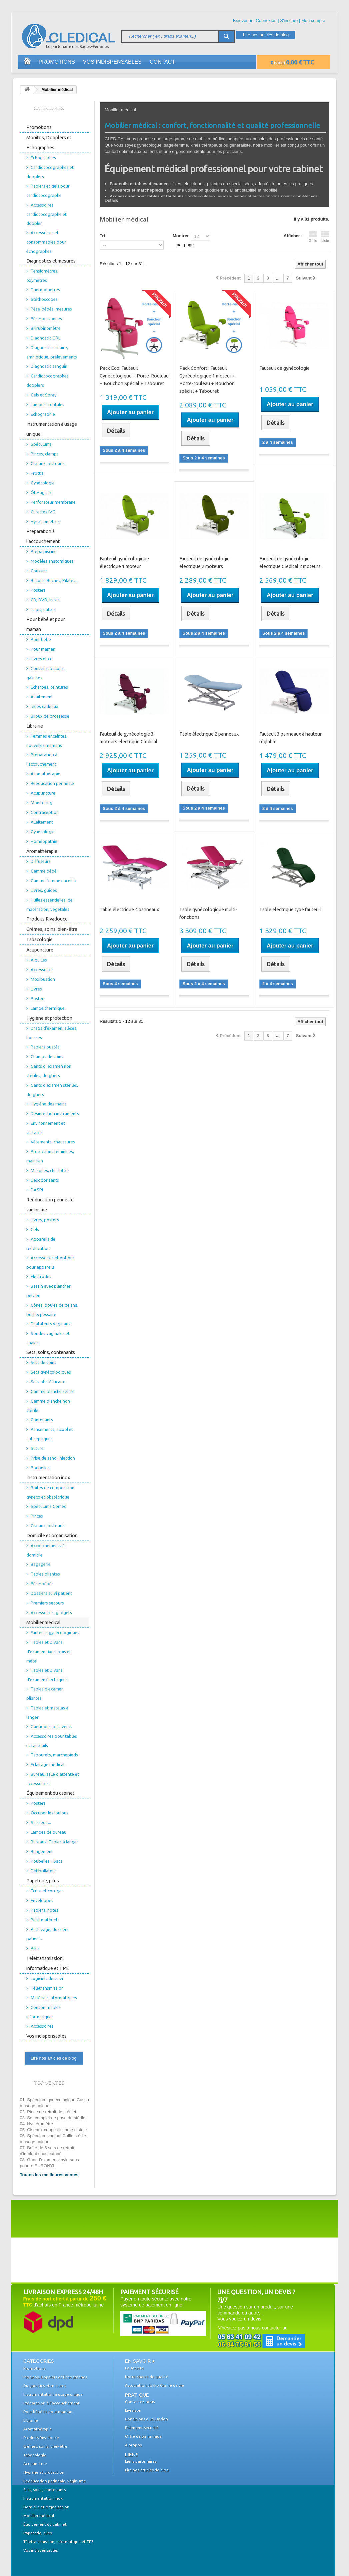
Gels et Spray (43, 394)
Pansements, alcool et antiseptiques (49, 1434)
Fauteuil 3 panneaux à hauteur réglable (290, 737)
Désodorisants (45, 1180)
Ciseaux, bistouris (48, 463)
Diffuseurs (41, 861)
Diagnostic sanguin (49, 366)
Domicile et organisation (52, 1535)
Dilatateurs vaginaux (51, 1323)
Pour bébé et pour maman (45, 624)
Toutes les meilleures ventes (49, 2174)
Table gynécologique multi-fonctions (208, 913)
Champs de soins (47, 1056)
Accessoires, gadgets (51, 1612)
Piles (35, 1948)
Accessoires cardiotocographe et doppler (46, 214)
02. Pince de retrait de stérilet (48, 2111)
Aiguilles (39, 960)
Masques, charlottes (50, 1170)
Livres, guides (44, 890)
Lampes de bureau (48, 1832)
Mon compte (313, 20)
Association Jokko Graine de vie (154, 2385)
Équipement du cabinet (50, 1793)
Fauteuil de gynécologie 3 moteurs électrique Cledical (128, 737)
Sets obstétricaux (48, 1381)
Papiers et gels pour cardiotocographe (48, 191)
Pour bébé (41, 639)
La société (134, 2368)
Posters (38, 590)
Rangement (42, 1851)
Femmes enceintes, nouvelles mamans (46, 741)
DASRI (37, 1189)
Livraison (133, 2410)
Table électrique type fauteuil (290, 909)
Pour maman (43, 649)
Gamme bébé (44, 871)
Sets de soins (43, 1362)
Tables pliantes (45, 1574)
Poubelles (40, 1467)
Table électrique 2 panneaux (209, 734)
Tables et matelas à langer (47, 1712)
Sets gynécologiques (51, 1372)
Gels (35, 1229)
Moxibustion (43, 979)
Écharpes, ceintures (49, 687)
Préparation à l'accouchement (43, 536)
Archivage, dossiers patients (47, 1934)
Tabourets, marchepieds (54, 1754)
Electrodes (41, 1276)
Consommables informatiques (43, 2012)
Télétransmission (47, 1988)
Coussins (39, 570)
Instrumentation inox (48, 1477)
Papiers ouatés (45, 1046)
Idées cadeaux (44, 706)
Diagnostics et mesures (51, 261)
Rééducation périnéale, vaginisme (50, 1204)
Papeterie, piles (42, 1880)
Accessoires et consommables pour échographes (46, 241)
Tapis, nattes (43, 609)
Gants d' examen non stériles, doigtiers (48, 1071)
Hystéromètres (45, 521)
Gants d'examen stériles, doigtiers (52, 1090)
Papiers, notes (44, 1910)
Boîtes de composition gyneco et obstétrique (50, 1492)
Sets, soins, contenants (50, 1352)
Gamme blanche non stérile (48, 1406)
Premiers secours (47, 1603)
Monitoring (41, 802)
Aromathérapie (45, 773)
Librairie (34, 726)
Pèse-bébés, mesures (51, 309)
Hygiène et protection (49, 1018)
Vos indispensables (112, 62)
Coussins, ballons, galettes (45, 673)
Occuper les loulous (49, 1812)
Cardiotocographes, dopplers (48, 380)
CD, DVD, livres (45, 599)
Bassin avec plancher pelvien (48, 1291)
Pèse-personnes (46, 318)
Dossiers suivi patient (51, 1593)
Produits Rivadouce (47, 919)
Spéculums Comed (49, 1506)
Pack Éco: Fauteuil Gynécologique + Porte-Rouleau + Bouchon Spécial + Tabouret (134, 375)
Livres (36, 988)
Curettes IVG (43, 511)
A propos (133, 2445)
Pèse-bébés (42, 1583)
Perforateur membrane (53, 502)
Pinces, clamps (45, 453)
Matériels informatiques (54, 1997)
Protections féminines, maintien (50, 1156)
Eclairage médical (47, 1764)
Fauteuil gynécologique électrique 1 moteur (124, 562)
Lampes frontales (47, 404)
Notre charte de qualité (146, 2376)
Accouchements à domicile (45, 1550)
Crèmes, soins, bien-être (51, 929)
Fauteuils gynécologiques (55, 1632)
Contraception (45, 812)
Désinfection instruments (55, 1113)
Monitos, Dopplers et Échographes (48, 142)
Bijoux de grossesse (50, 716)
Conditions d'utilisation (146, 2419)
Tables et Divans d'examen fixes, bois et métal (48, 1651)
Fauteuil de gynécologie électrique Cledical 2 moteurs (290, 562)
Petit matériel (44, 1919)
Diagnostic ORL (45, 337)
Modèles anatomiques (52, 561)
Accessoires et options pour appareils (50, 1262)
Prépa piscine (44, 551)
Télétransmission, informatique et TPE (47, 1963)
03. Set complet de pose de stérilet (53, 2117)
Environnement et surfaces (45, 1128)
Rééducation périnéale (52, 783)
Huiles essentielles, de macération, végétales (49, 905)
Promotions (57, 62)
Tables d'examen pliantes (45, 1693)
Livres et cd (42, 658)
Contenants (42, 1419)
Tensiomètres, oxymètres (42, 276)
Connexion (266, 20)
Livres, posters (45, 1219)
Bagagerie (41, 1564)
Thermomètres (45, 289)
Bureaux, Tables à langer (54, 1841)
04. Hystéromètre (36, 2123)
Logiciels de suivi (47, 1978)
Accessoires (42, 969)
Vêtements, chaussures (53, 1141)
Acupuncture (43, 793)
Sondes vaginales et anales (48, 1338)
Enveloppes (42, 1900)
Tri (102, 235)
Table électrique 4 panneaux (129, 909)
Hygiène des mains (49, 1103)
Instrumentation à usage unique (51, 429)
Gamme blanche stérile (53, 1391)
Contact (162, 62)
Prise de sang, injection (53, 1458)
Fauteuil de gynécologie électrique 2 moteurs (204, 562)
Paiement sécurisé (142, 2427)
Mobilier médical (43, 1622)
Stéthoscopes (44, 299)
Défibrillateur (43, 1870)
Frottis (37, 473)
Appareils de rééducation (40, 1244)
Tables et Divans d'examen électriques (47, 1675)
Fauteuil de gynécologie (284, 368)
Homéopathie (44, 841)
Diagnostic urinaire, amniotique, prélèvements (51, 352)
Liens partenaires (140, 2461)
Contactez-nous (140, 2401)
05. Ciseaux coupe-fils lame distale (53, 2129)
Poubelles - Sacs (46, 1861)
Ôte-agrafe (42, 492)
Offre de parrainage (143, 2436)
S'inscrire (289, 20)
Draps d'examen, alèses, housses (51, 1033)
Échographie (43, 414)
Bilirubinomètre (46, 328)
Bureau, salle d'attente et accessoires (52, 1779)
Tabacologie (39, 939)
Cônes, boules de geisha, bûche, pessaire (52, 1310)
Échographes (43, 157)
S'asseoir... (41, 1822)
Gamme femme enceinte (54, 880)
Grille (313, 237)
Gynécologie (43, 482)
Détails (111, 200)
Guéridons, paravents (51, 1726)
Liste (325, 237)
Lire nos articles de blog (266, 34)
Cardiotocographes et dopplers (50, 172)
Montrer (181, 235)
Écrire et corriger (47, 1890)
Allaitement (42, 696)
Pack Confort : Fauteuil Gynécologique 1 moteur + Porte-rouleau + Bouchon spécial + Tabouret (207, 379)
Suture (37, 1448)
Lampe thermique (48, 1008)
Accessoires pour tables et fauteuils (51, 1741)
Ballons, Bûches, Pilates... (54, 580)
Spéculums (41, 444)
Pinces (37, 1516)
